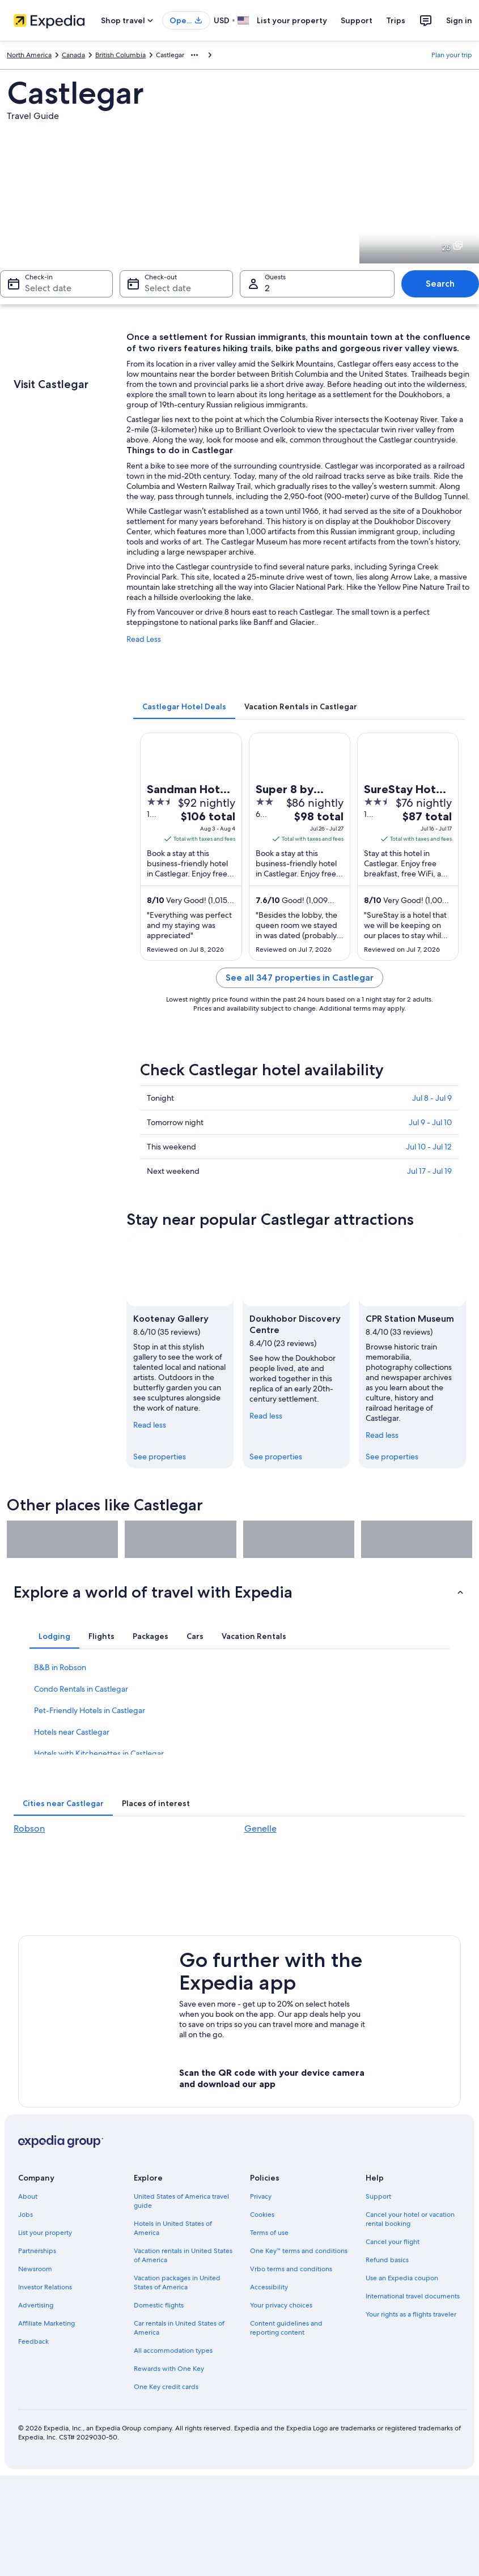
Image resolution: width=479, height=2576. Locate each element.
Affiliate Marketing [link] (46, 2323)
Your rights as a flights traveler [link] (411, 2314)
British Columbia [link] (120, 54)
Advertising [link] (35, 2305)
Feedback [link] (33, 2341)
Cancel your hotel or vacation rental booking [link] (410, 2219)
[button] (239, 1592)
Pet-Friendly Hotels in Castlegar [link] (89, 1710)
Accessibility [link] (269, 2287)
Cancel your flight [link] (392, 2241)
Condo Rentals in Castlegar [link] (81, 1689)
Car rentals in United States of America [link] (179, 2328)
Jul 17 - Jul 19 (429, 1171)
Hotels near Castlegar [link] (71, 1732)
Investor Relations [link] (45, 2287)
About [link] (27, 2196)
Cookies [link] (262, 2214)
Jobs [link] (25, 2214)
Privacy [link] (261, 2196)
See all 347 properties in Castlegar (300, 977)
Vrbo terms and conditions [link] (291, 2268)
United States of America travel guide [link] (181, 2201)
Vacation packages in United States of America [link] (177, 2282)
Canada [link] (73, 54)
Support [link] (378, 2196)
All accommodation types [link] (173, 2350)
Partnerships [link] (37, 2250)
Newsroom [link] (35, 2268)
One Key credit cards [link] (166, 2386)
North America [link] (29, 54)
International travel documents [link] (413, 2296)
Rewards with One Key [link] (169, 2368)
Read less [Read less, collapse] (149, 1425)
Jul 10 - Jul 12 (429, 1147)
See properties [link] (159, 1456)
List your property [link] (45, 2232)
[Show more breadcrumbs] (194, 55)
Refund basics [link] (387, 2259)
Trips (395, 20)
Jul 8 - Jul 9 (432, 1098)
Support (356, 20)
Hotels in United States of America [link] (173, 2228)
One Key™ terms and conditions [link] (299, 2250)
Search (440, 283)
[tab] (184, 706)
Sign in (459, 20)
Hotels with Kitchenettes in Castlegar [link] (99, 1753)
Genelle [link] (260, 1828)
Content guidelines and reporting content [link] (286, 2328)
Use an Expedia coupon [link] (402, 2278)
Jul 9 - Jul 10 (430, 1122)
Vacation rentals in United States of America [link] (183, 2255)
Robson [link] (29, 1828)
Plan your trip (451, 54)
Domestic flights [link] (159, 2305)
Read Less (143, 639)
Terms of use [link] (269, 2232)
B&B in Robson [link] (60, 1667)
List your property (292, 20)
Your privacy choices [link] (281, 2305)
